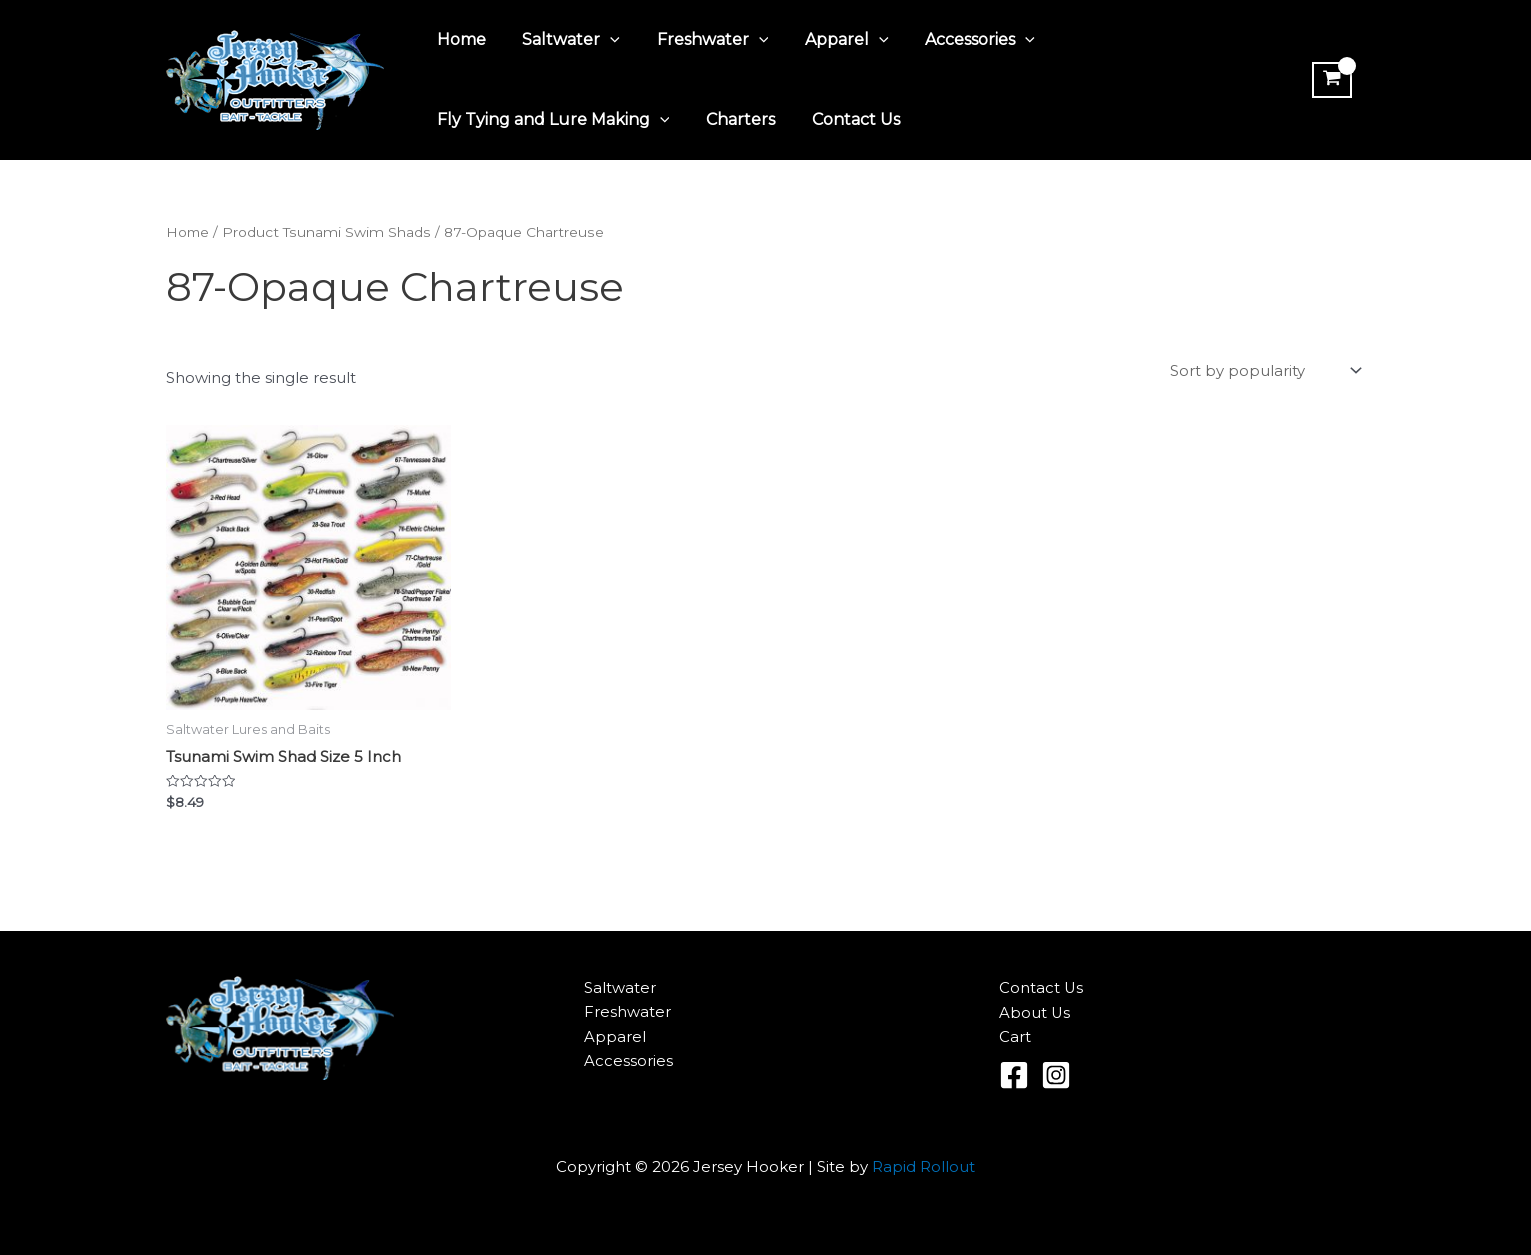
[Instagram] (1056, 1075)
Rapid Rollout (923, 1166)
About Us (1035, 1012)
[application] (604, 40)
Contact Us (844, 119)
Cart (1015, 1037)
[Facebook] (1014, 1075)
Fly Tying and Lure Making (551, 120)
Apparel (831, 40)
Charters (733, 119)
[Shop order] (1264, 372)
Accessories (959, 40)
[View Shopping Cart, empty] (1330, 80)
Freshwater (701, 40)
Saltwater (565, 40)
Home (459, 39)
